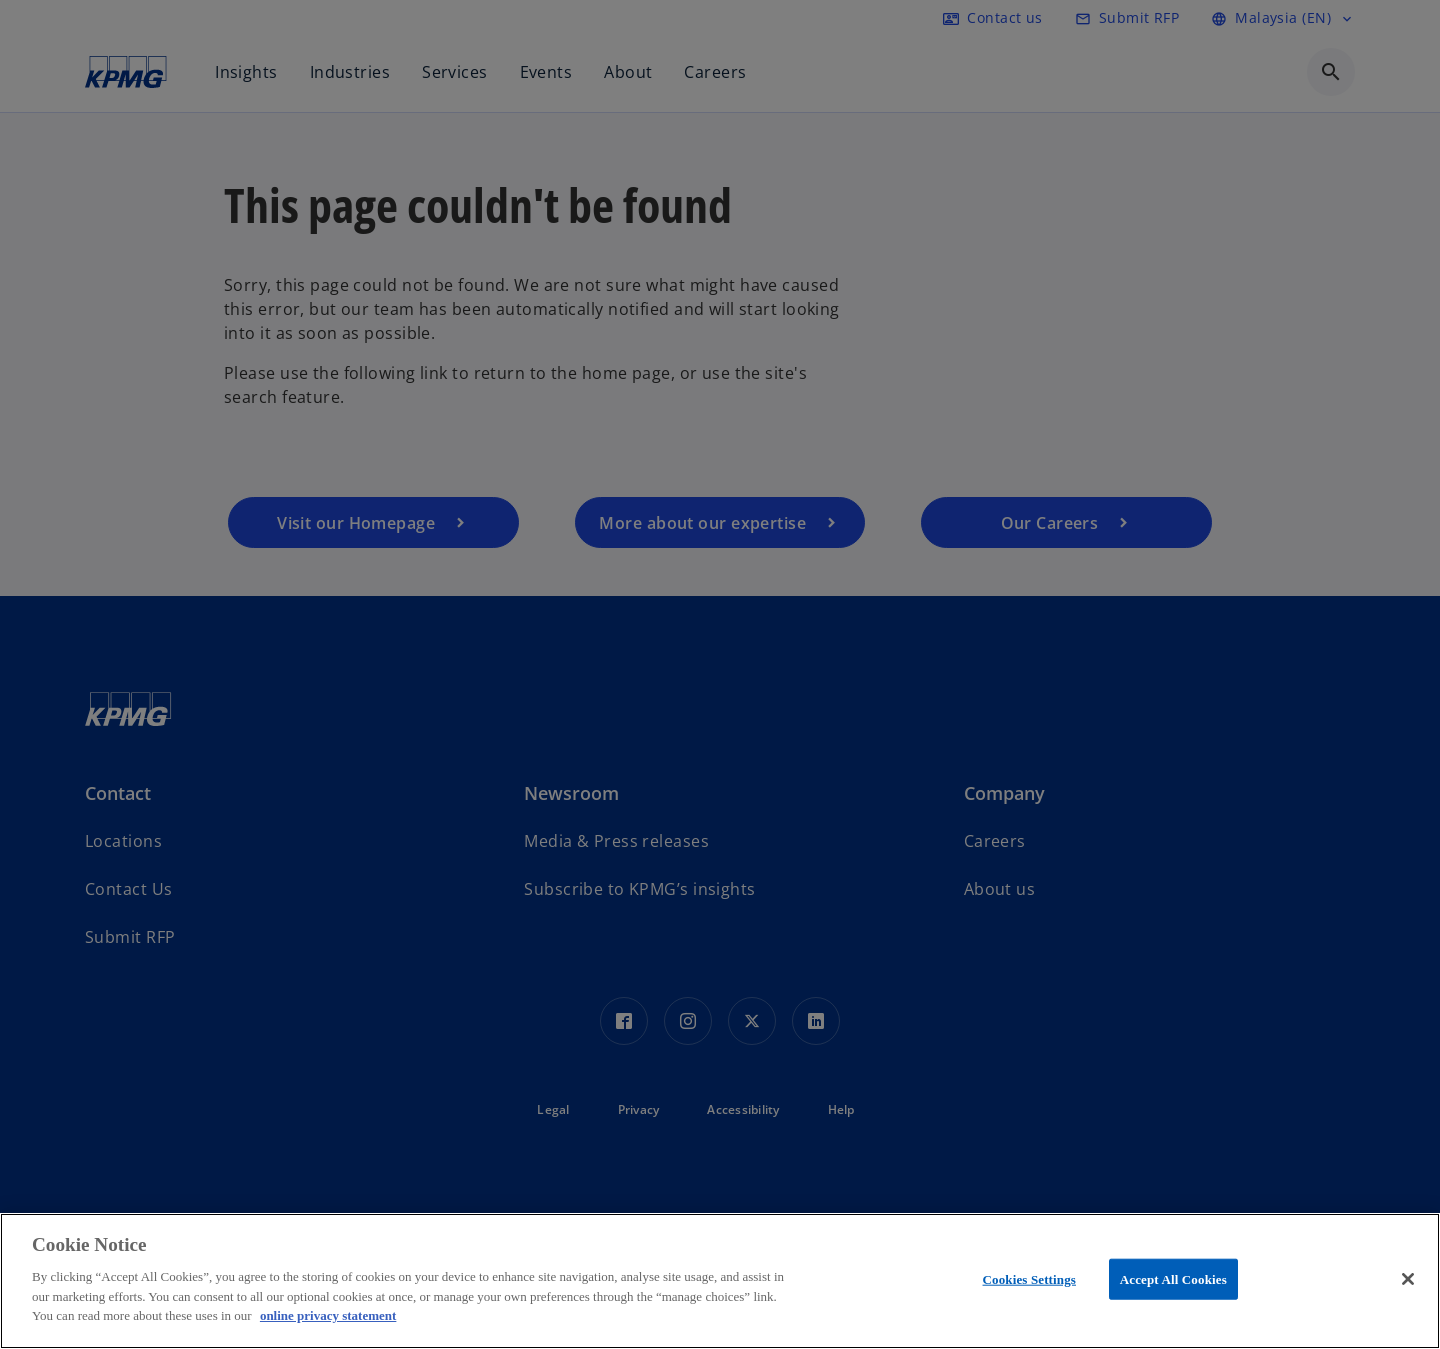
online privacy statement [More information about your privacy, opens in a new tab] (328, 1315)
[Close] (1408, 1279)
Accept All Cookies (1173, 1278)
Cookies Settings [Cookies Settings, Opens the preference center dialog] (1029, 1278)
